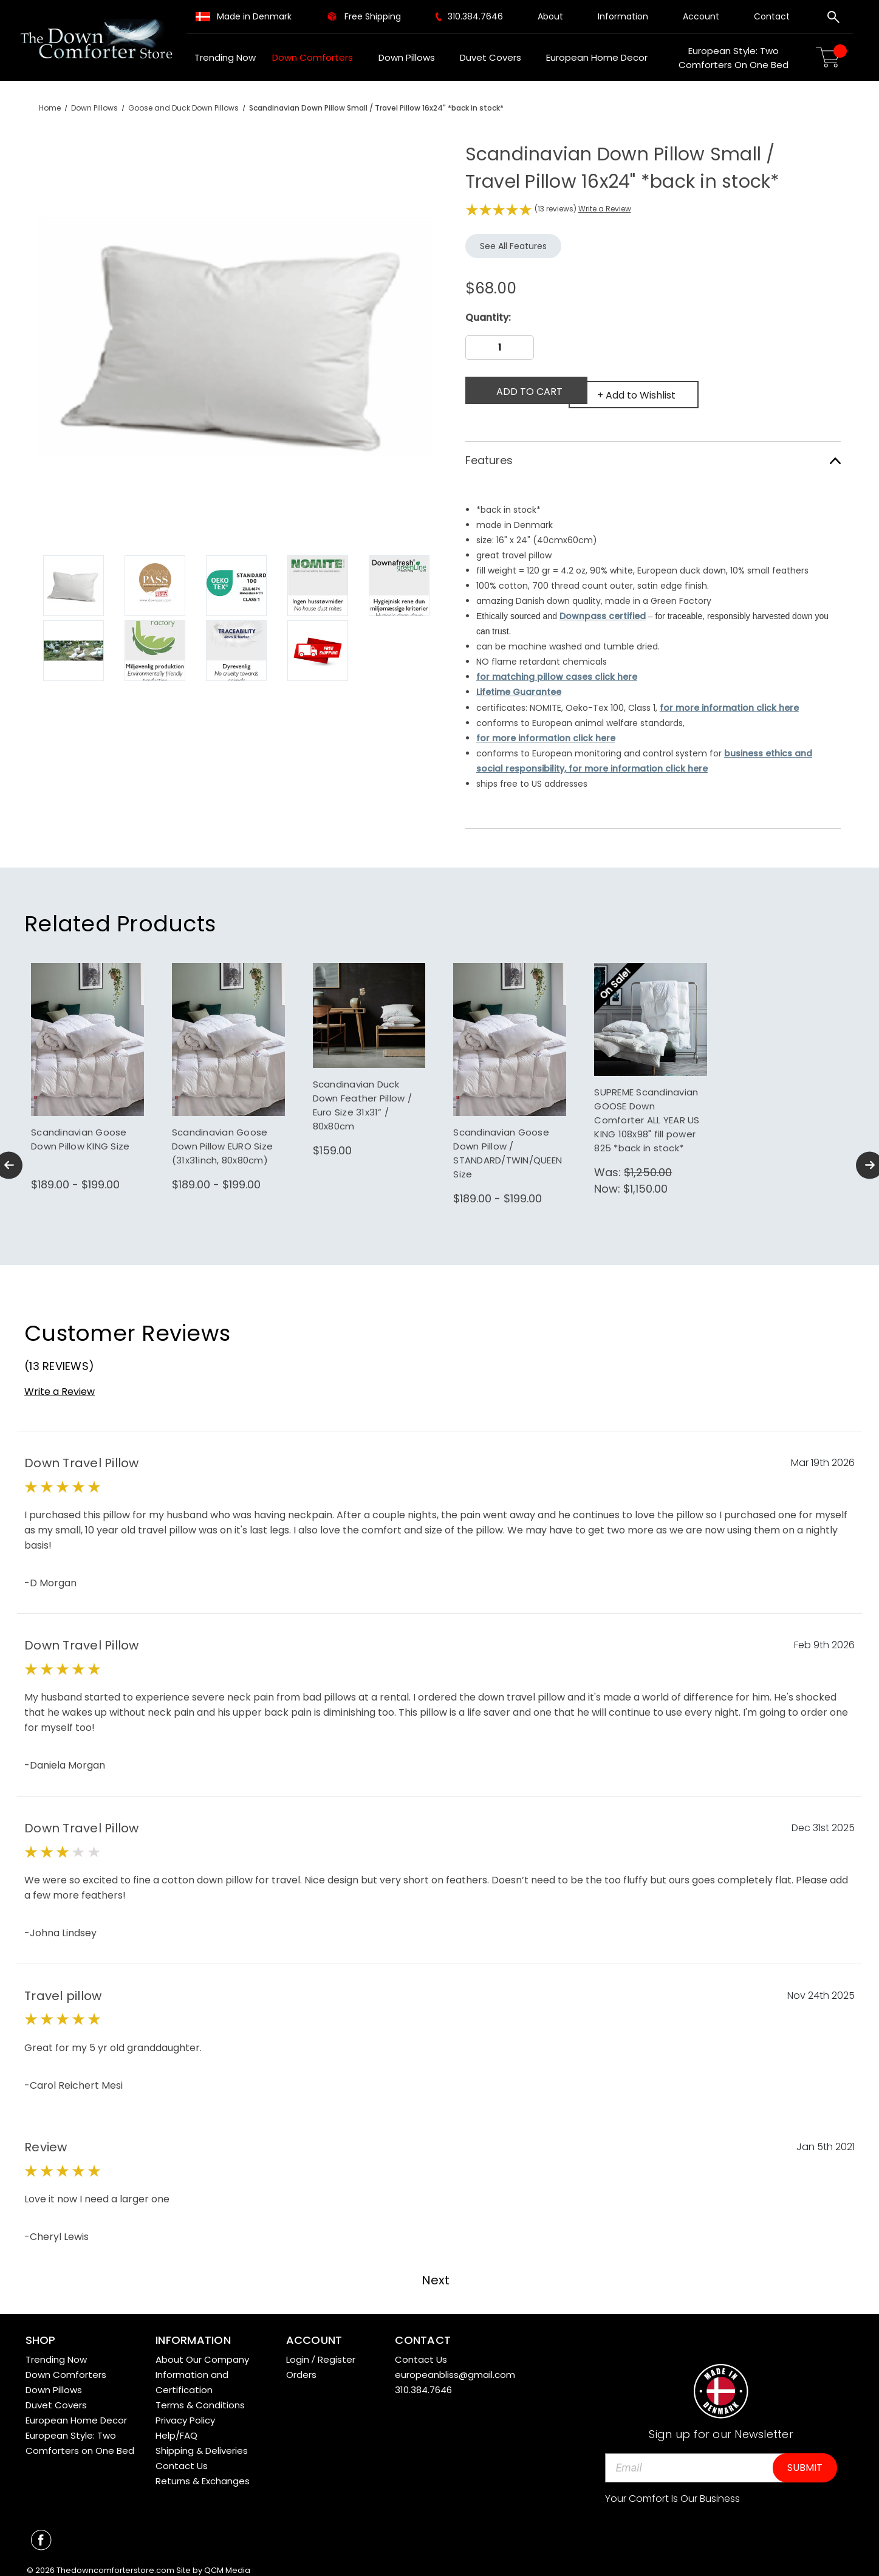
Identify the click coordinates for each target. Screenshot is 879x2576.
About (550, 16)
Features (653, 452)
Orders (301, 2365)
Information (623, 16)
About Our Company (202, 2350)
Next (442, 2271)
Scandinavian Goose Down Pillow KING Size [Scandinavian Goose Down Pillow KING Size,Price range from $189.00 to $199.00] (80, 1130)
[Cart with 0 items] (832, 57)
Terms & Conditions (200, 2395)
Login (297, 2350)
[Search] (833, 18)
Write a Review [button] (604, 209)
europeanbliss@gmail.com (455, 2365)
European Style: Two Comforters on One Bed (733, 57)
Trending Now (225, 57)
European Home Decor (601, 57)
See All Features (513, 246)
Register (336, 2350)
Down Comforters (316, 57)
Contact (772, 16)
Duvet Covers (495, 57)
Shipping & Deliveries (202, 2441)
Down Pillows (410, 57)
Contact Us (182, 2456)
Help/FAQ (176, 2426)
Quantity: (488, 317)
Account (701, 16)
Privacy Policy (185, 2411)
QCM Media (227, 2561)
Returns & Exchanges (203, 2471)
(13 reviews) (556, 209)
